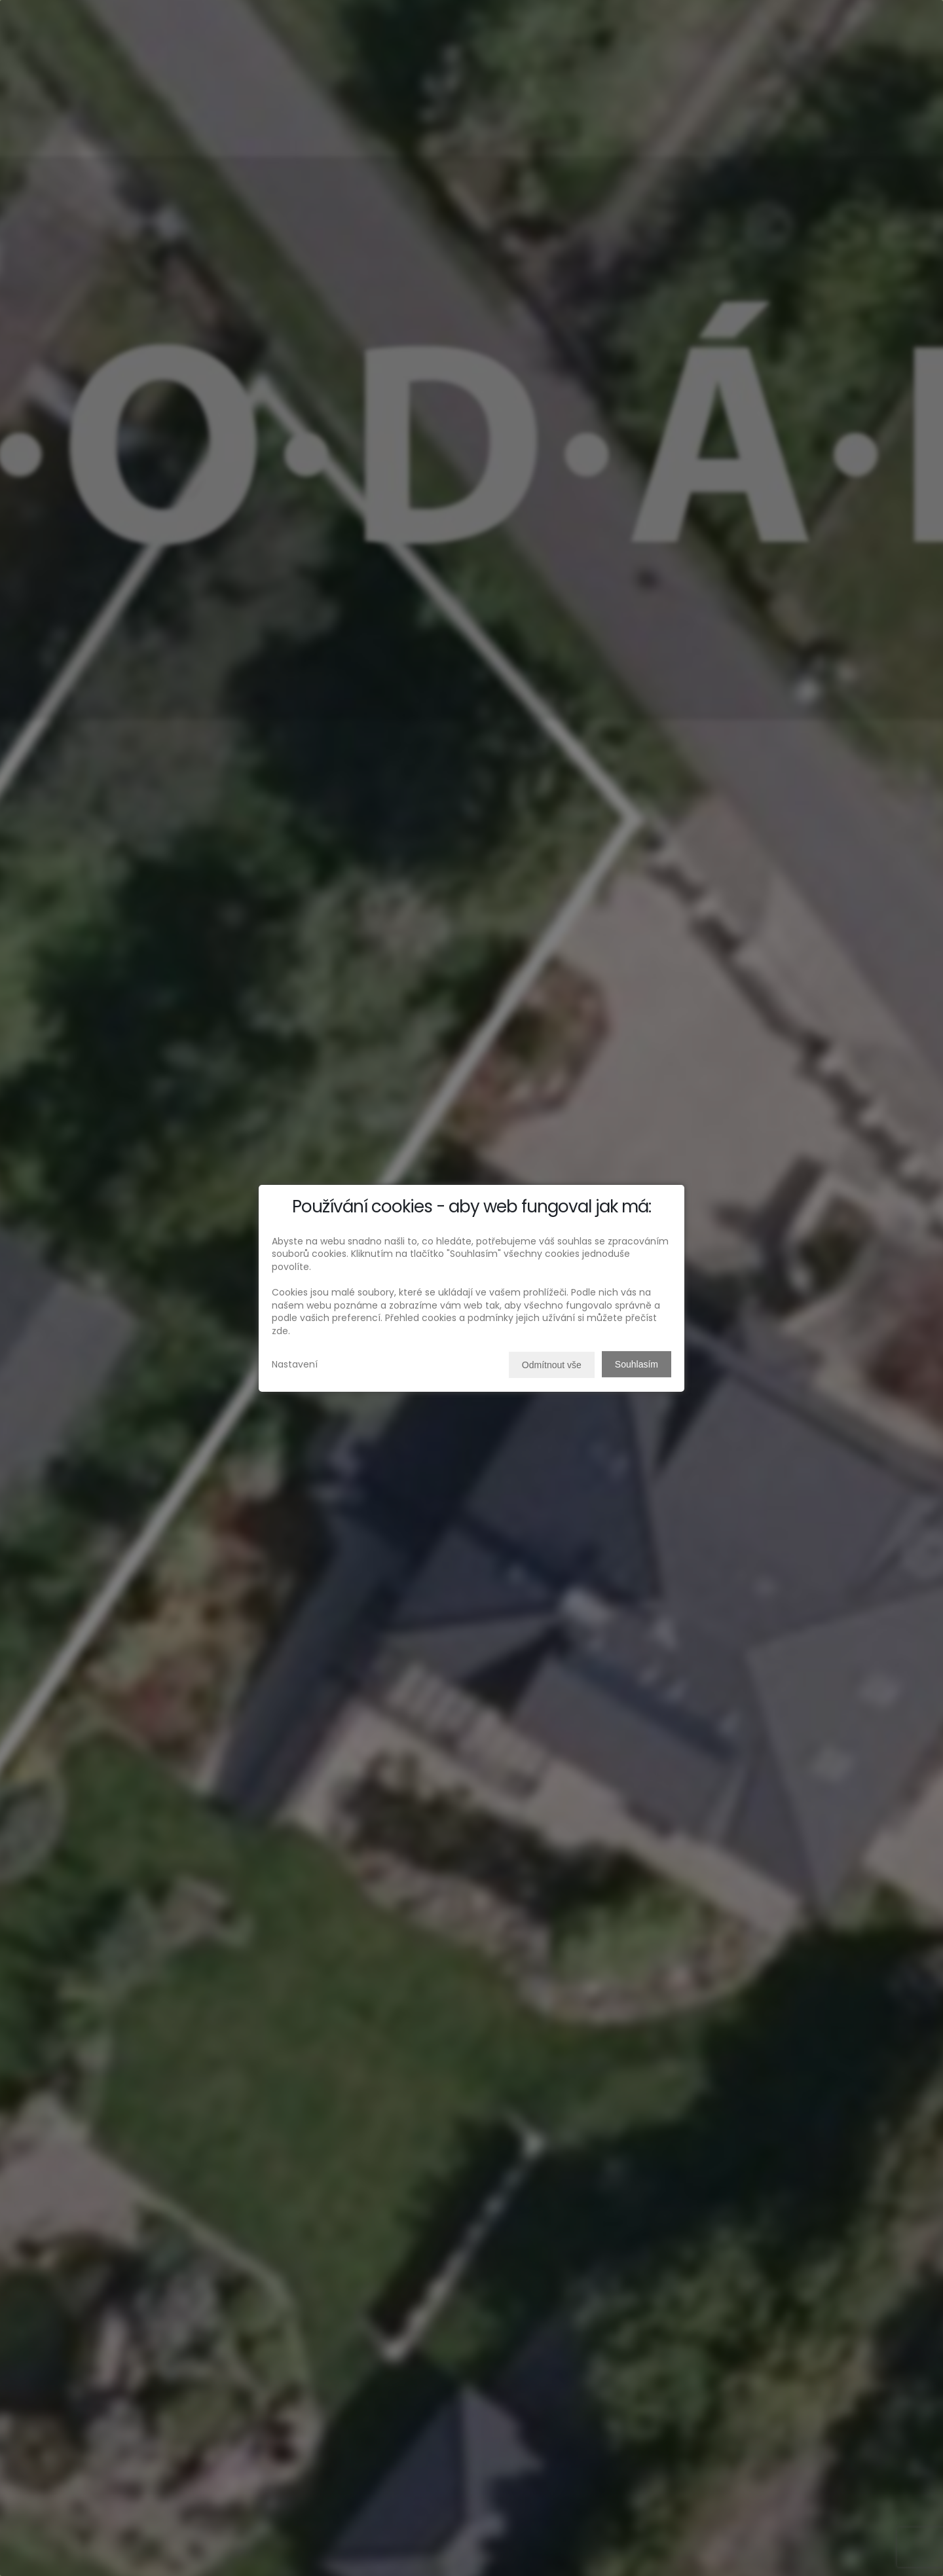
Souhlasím (636, 1364)
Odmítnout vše (552, 1365)
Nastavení (295, 1364)
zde (280, 1330)
